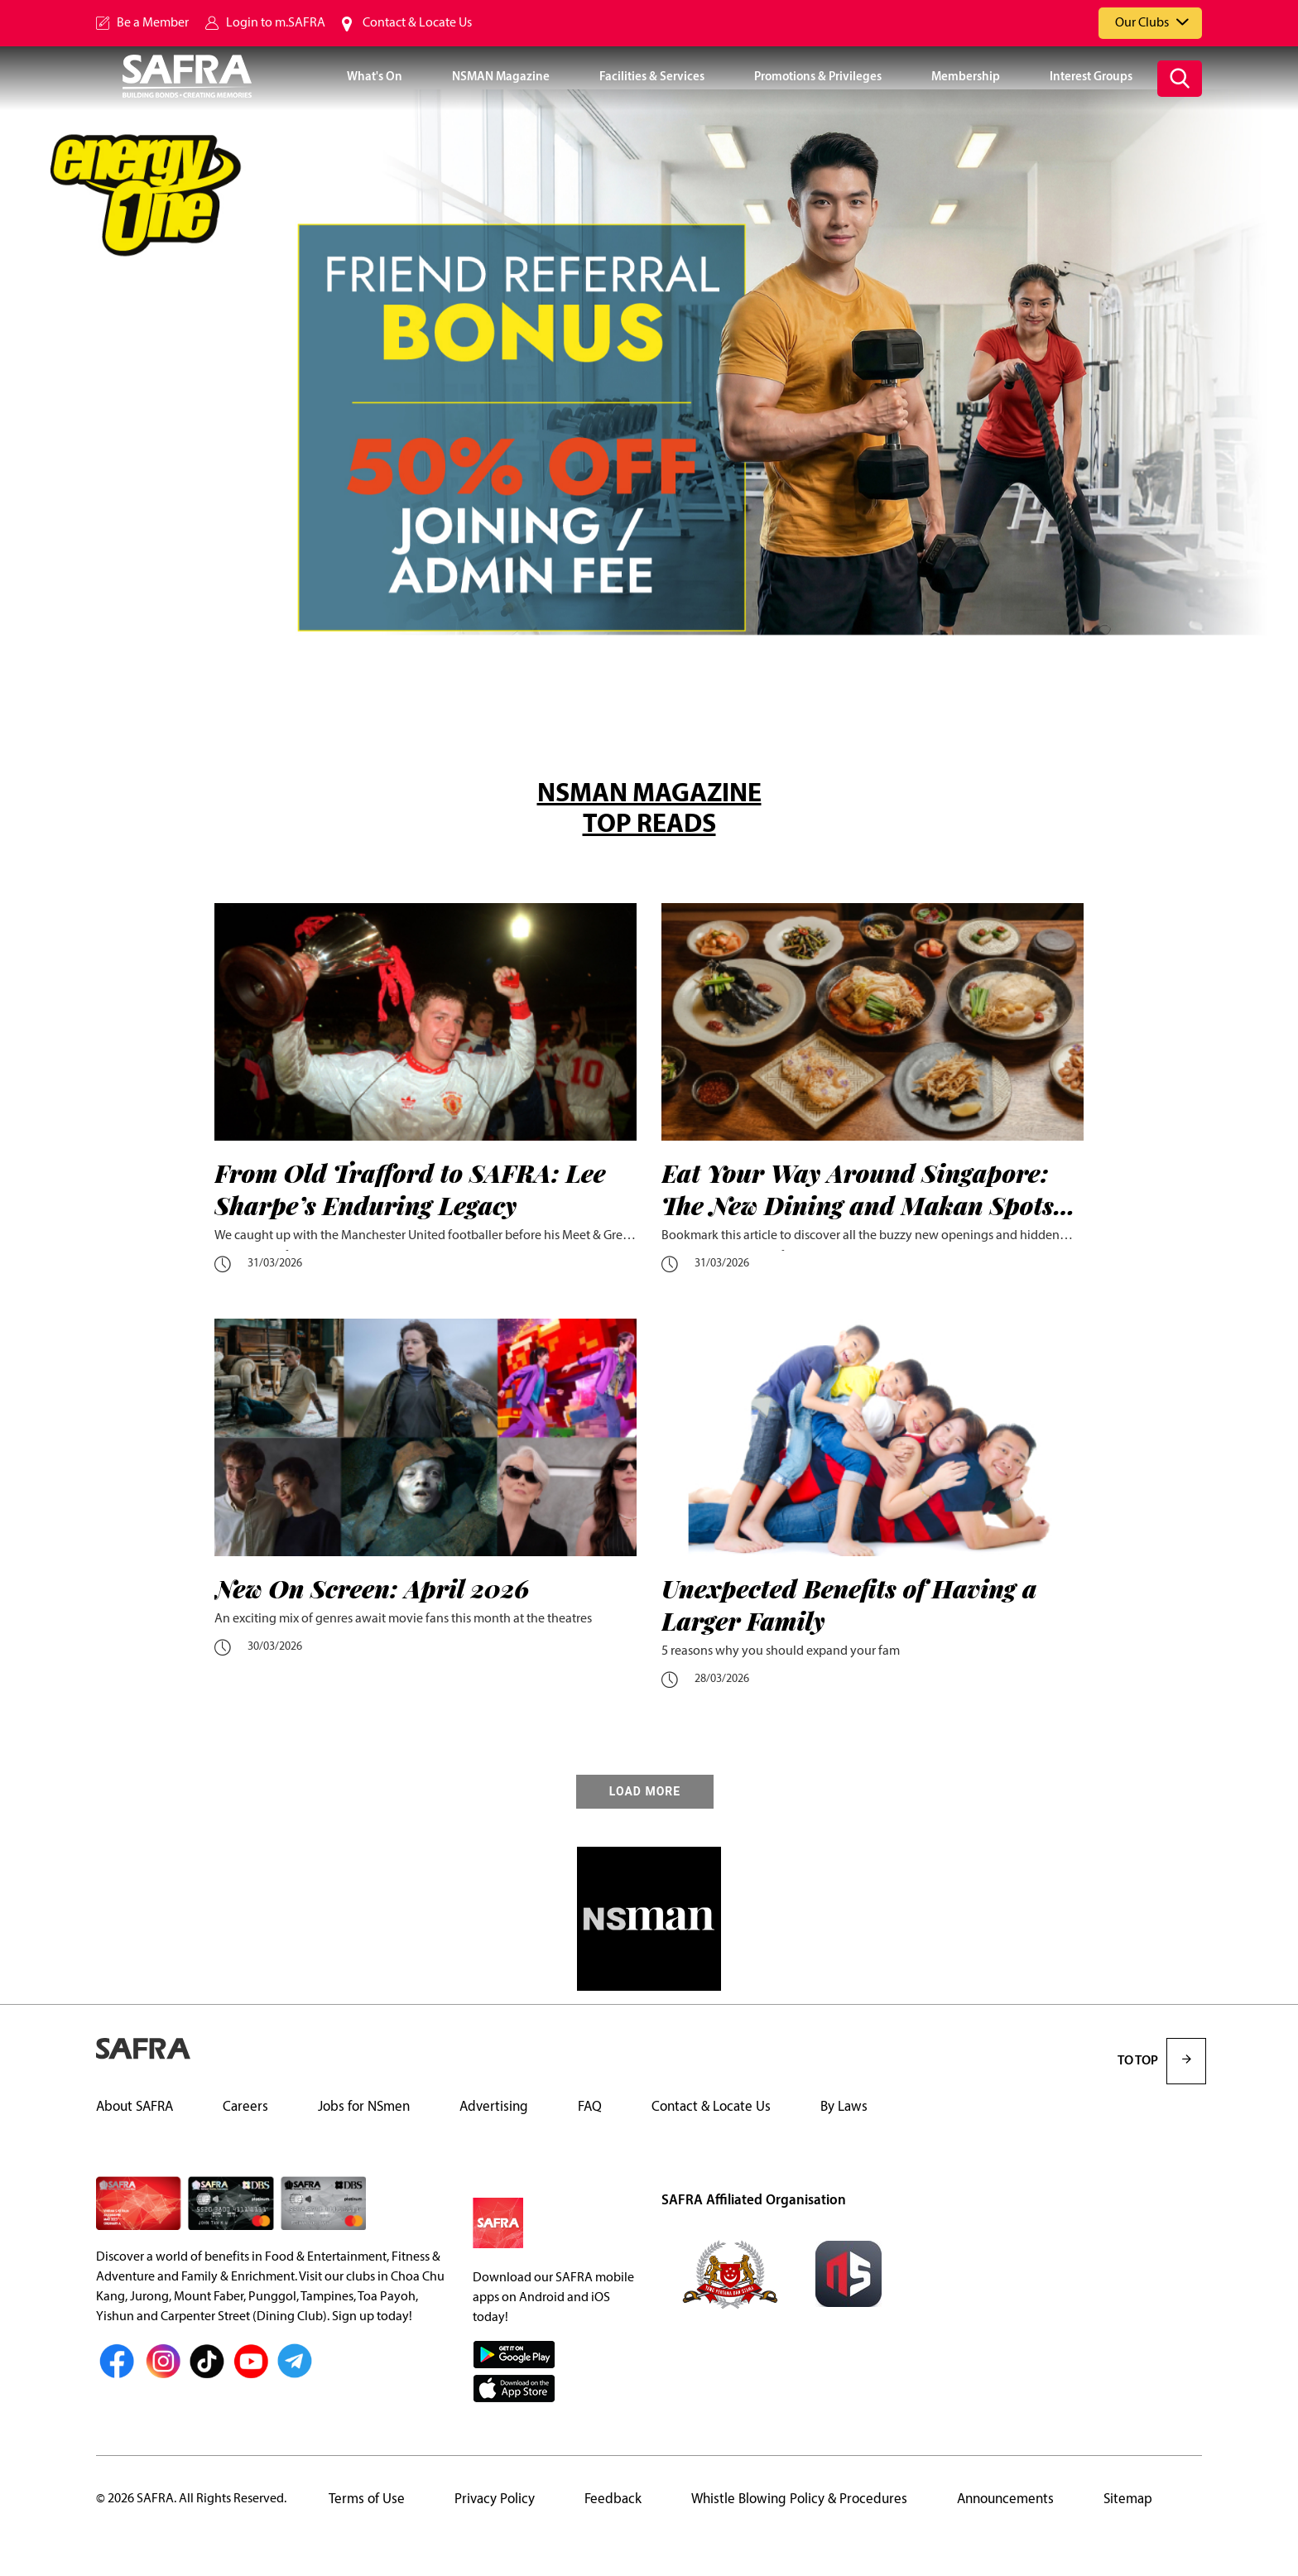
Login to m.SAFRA (275, 23)
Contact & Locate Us (417, 23)
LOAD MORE (644, 1791)
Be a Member (153, 23)
